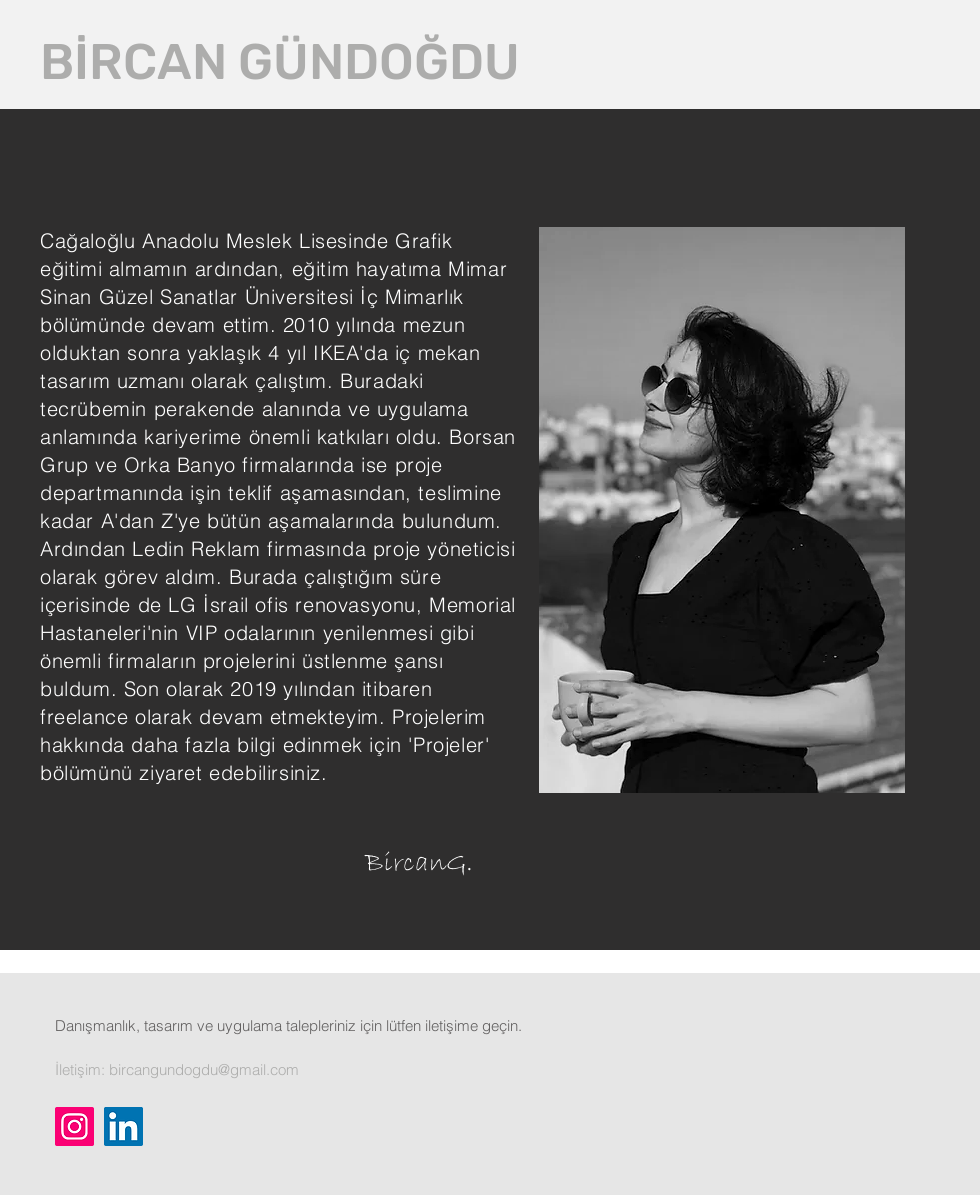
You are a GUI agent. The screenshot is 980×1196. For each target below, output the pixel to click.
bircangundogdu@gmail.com (204, 1069)
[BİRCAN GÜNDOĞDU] (280, 62)
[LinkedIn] (123, 1126)
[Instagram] (74, 1126)
